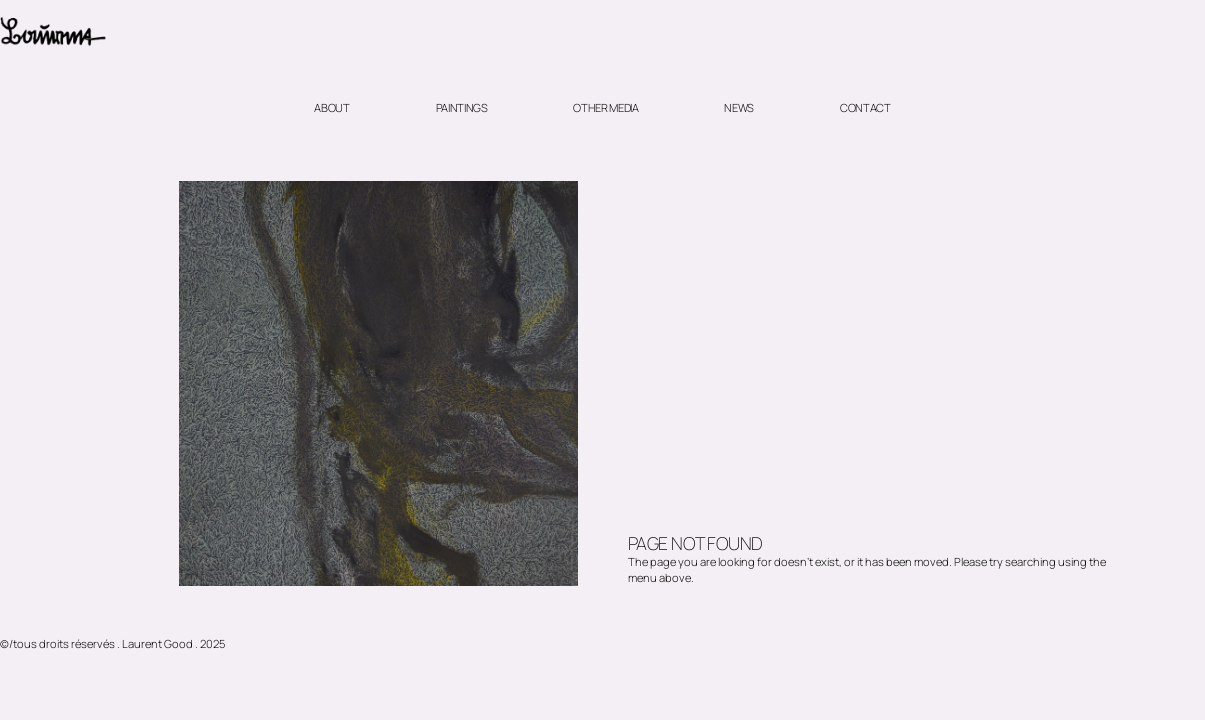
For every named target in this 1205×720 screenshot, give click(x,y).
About (331, 107)
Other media (605, 107)
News (739, 107)
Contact (865, 107)
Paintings (462, 107)
